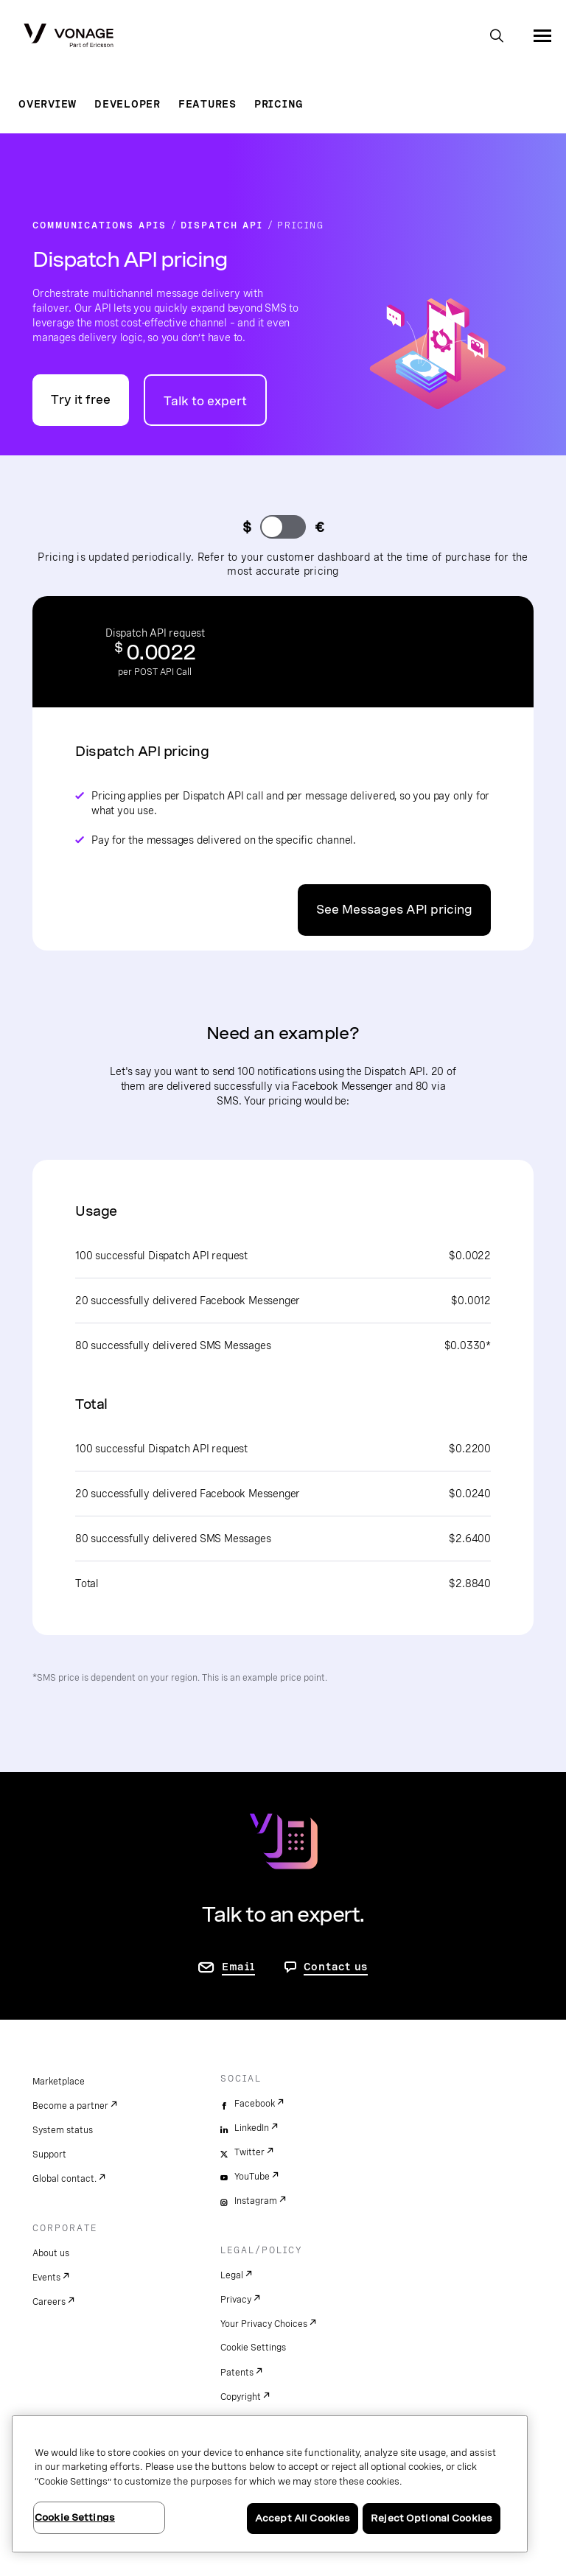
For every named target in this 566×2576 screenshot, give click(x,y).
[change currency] (283, 527)
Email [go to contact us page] (238, 1967)
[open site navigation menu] (542, 35)
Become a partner (70, 2106)
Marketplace (58, 2081)
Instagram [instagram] (255, 2201)
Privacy (235, 2300)
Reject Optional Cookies (431, 2518)
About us (50, 2253)
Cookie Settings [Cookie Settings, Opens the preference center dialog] (75, 2517)
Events (46, 2277)
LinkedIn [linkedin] (251, 2128)
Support (49, 2154)
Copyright (240, 2397)
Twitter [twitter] (249, 2152)
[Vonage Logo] (68, 37)
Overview (47, 104)
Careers (49, 2302)
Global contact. (64, 2179)
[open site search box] (496, 37)
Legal (231, 2275)
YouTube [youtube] (252, 2176)
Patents (237, 2372)
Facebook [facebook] (254, 2104)
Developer (127, 104)
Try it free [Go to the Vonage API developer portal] (81, 400)
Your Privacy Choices (263, 2324)
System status (62, 2130)
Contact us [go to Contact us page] (336, 1967)
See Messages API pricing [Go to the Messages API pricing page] (394, 910)
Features (207, 104)
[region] (270, 2483)
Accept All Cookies (302, 2518)
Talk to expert (205, 401)
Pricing (279, 104)
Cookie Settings (253, 2347)
